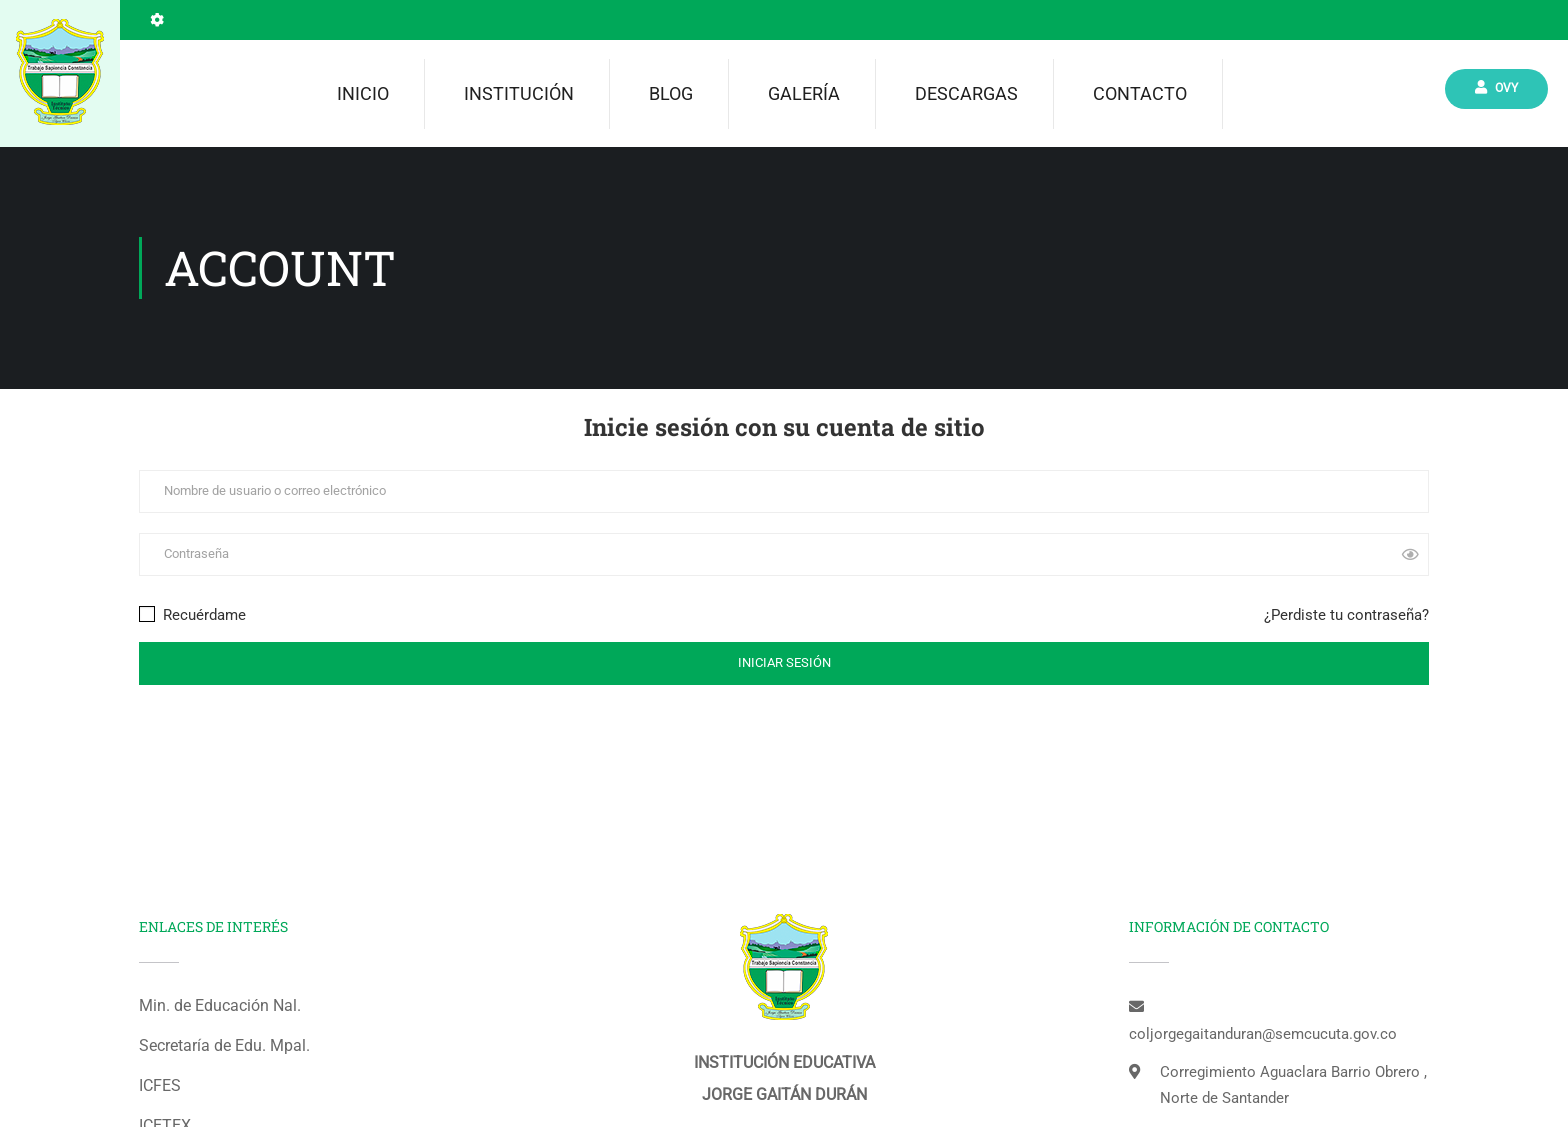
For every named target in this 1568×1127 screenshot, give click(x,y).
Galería (804, 93)
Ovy (1496, 87)
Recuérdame (192, 615)
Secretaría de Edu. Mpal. (224, 1045)
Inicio (363, 93)
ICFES (160, 1085)
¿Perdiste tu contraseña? (1346, 615)
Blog (671, 93)
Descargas (966, 93)
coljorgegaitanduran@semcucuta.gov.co (1263, 1034)
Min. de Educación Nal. (220, 1005)
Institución (519, 93)
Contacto (1140, 93)
